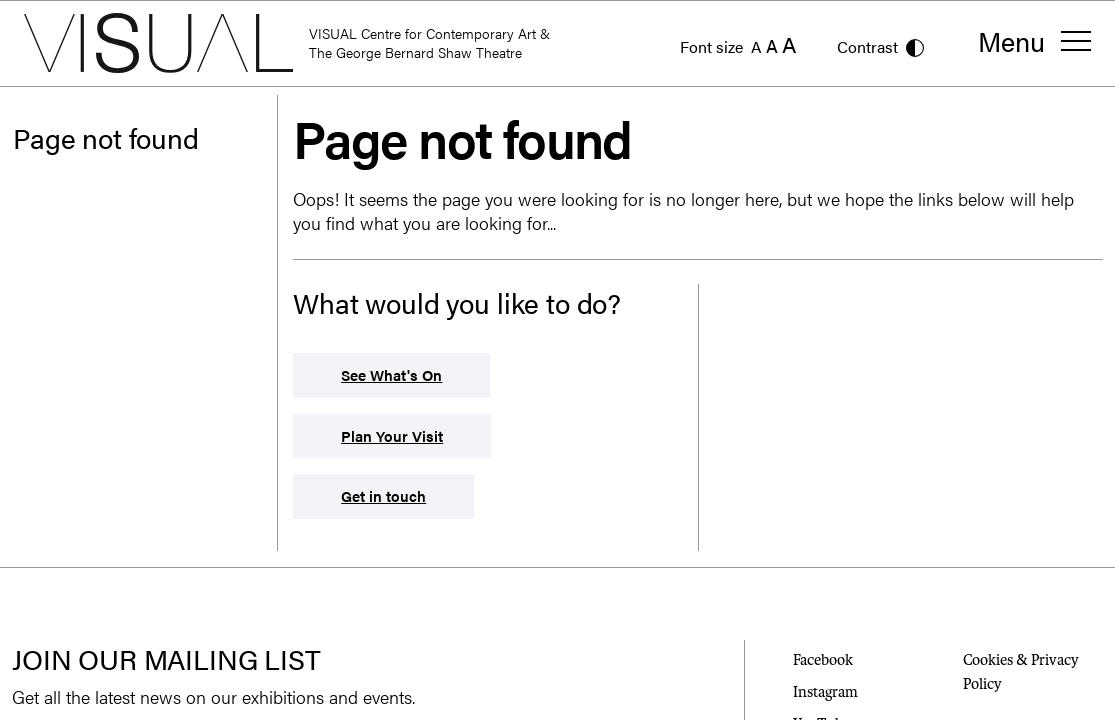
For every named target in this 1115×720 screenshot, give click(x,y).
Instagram (825, 692)
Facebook (823, 660)
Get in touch (383, 495)
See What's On (391, 374)
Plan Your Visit (392, 435)
